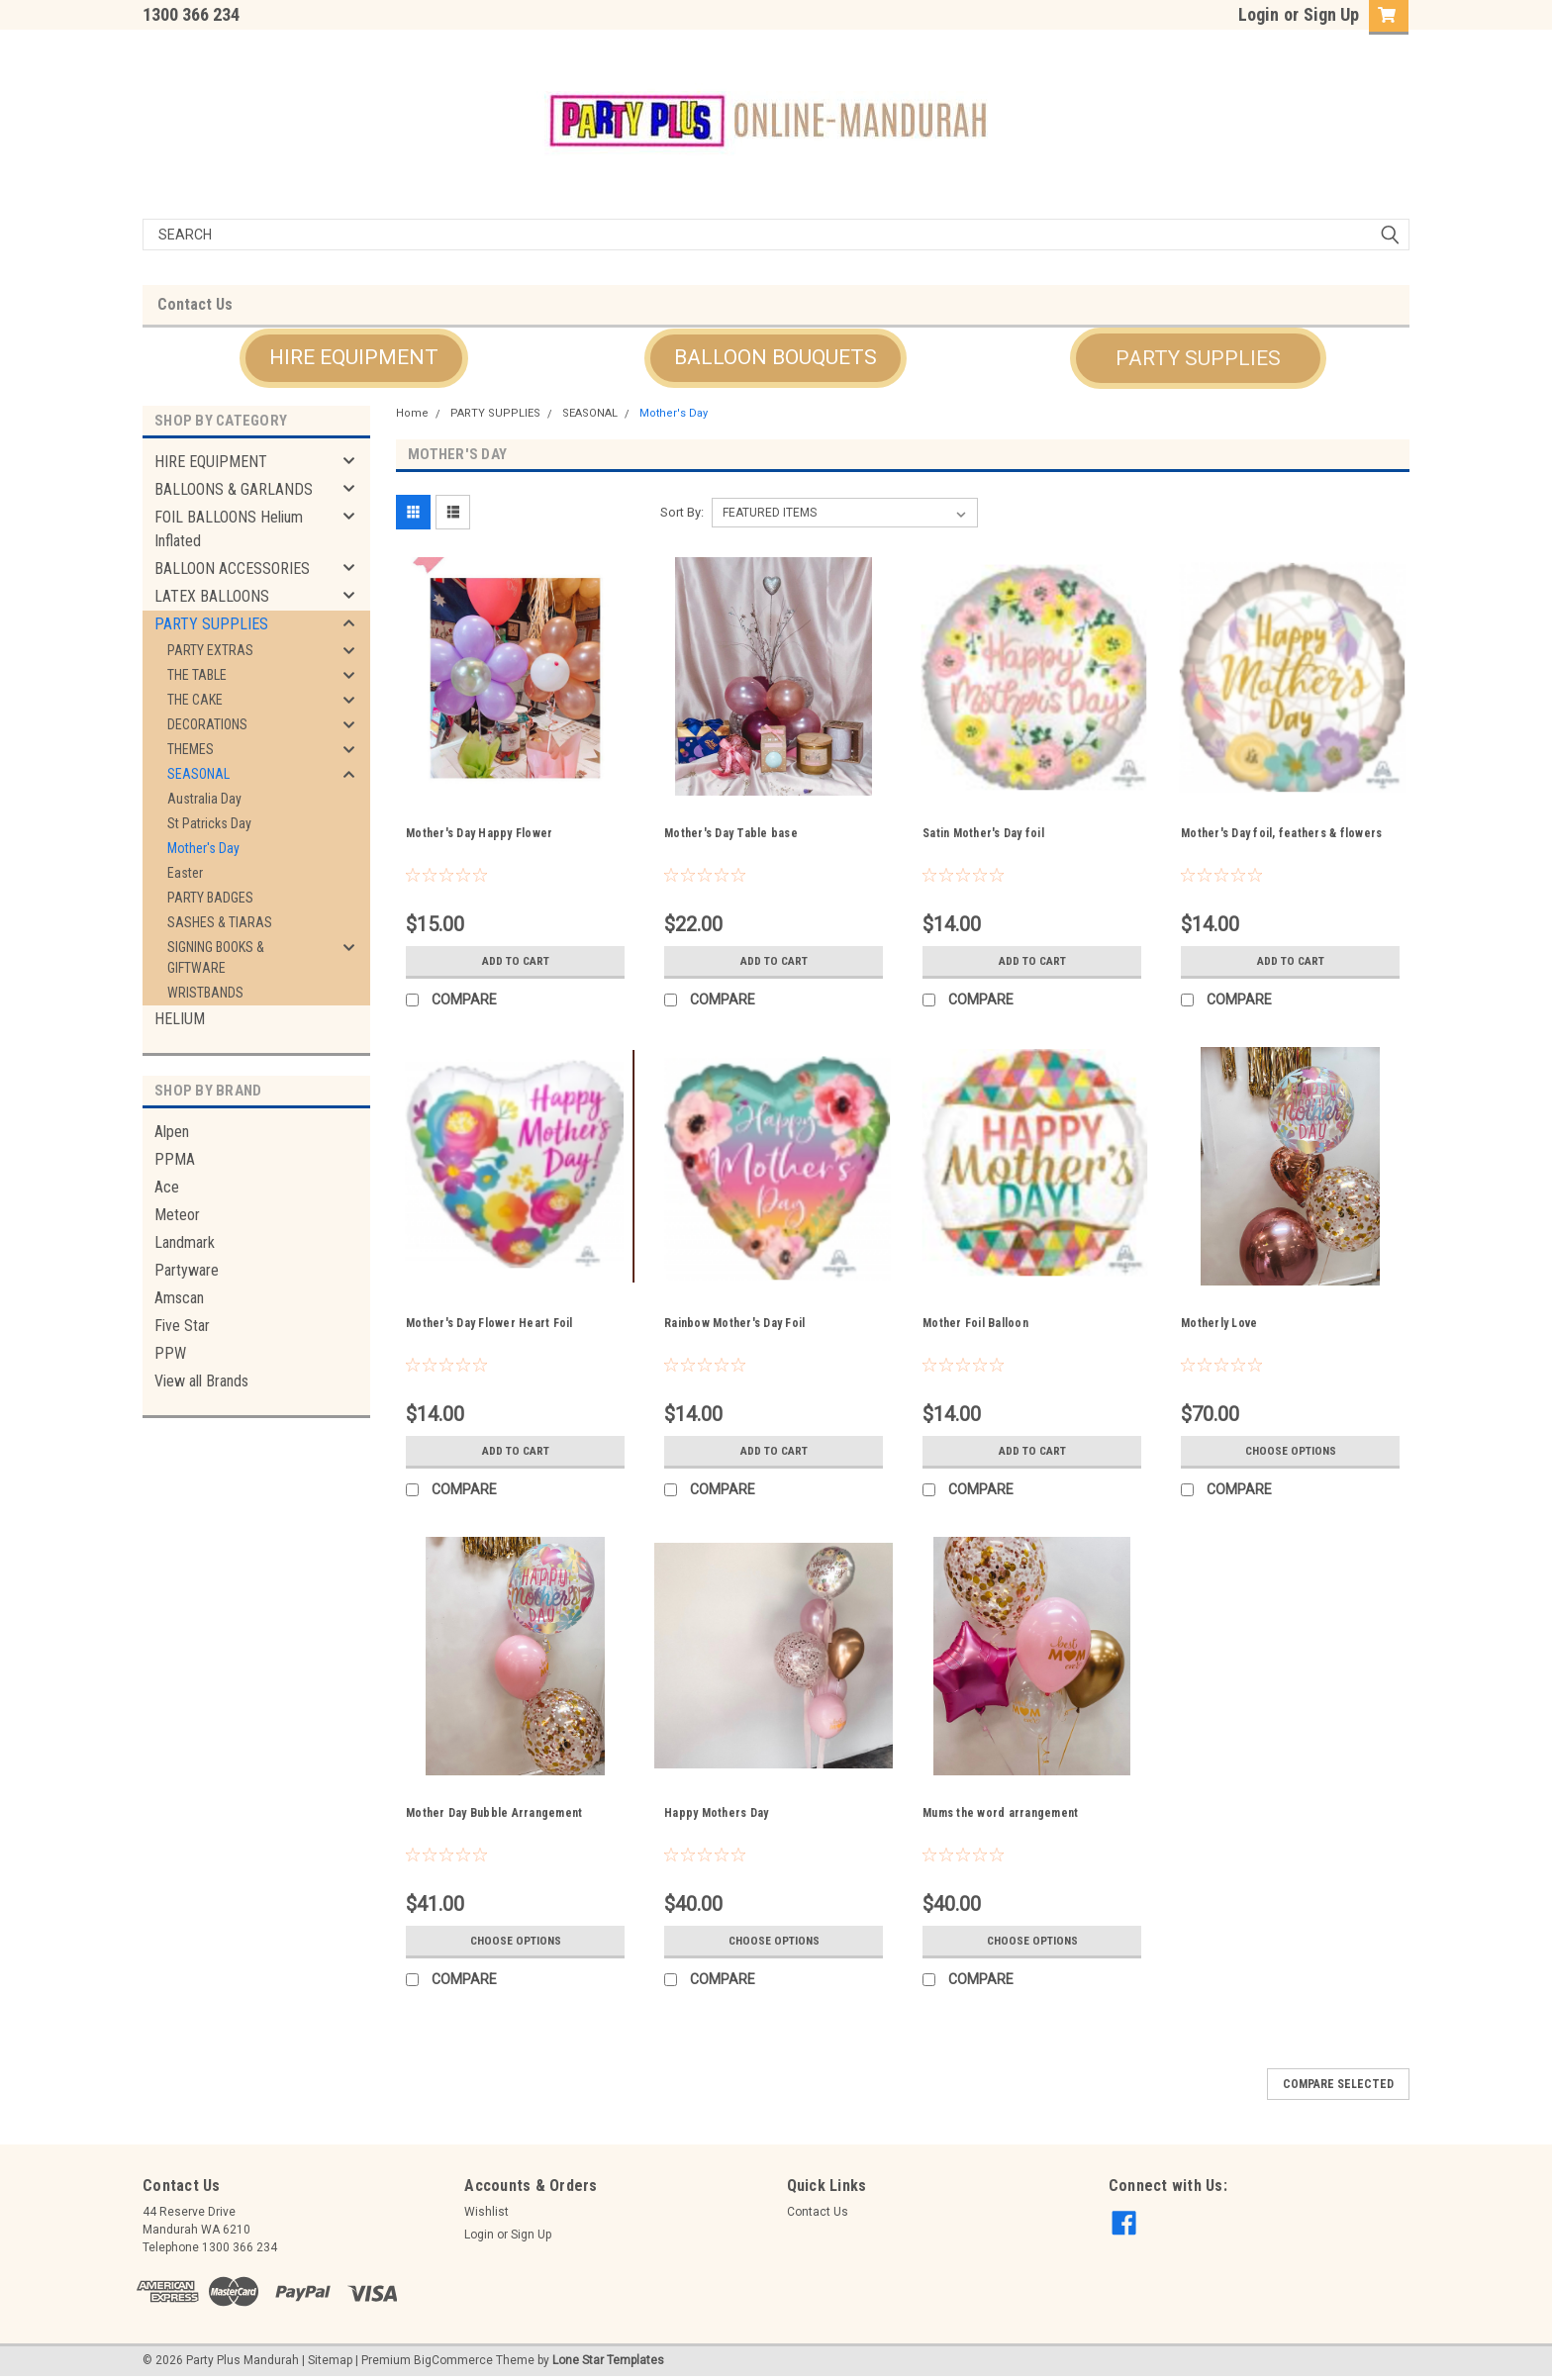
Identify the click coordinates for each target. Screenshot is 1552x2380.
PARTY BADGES (210, 897)
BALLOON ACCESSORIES (232, 568)
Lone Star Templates (608, 2360)
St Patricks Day (209, 823)
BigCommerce (453, 2360)
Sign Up (1331, 14)
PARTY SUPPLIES (211, 624)
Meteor (177, 1214)
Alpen (171, 1131)
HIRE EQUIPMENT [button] (353, 357)
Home (412, 413)
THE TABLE (197, 675)
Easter (185, 873)
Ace (166, 1187)
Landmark (184, 1242)
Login (1258, 14)
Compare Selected (1338, 2084)
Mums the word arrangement (1000, 1813)
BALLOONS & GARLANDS (233, 489)
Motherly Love (1219, 1323)
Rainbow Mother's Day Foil (734, 1323)
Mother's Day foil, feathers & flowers (1281, 833)
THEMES (190, 749)
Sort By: (682, 512)
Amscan (179, 1297)
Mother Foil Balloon (975, 1323)
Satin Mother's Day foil (983, 833)
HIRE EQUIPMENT (210, 461)
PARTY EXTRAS (210, 650)
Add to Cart (515, 961)
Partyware (186, 1270)
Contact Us (195, 304)
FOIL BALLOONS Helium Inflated (228, 529)
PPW (170, 1353)
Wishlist (486, 2212)
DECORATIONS (207, 724)
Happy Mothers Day (716, 1813)
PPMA (174, 1159)
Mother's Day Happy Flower (479, 833)
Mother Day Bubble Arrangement (494, 1813)
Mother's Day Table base (731, 833)
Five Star (182, 1325)
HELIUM (179, 1018)
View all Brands (201, 1381)
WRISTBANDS (205, 992)
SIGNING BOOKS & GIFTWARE (215, 957)
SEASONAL (198, 774)
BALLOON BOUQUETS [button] (775, 357)
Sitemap (330, 2360)
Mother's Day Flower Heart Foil (489, 1323)
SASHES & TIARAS (219, 922)
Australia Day (204, 799)
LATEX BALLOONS (211, 596)
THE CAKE (195, 700)
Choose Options (1290, 1451)
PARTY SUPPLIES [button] (1198, 358)
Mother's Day (203, 848)
